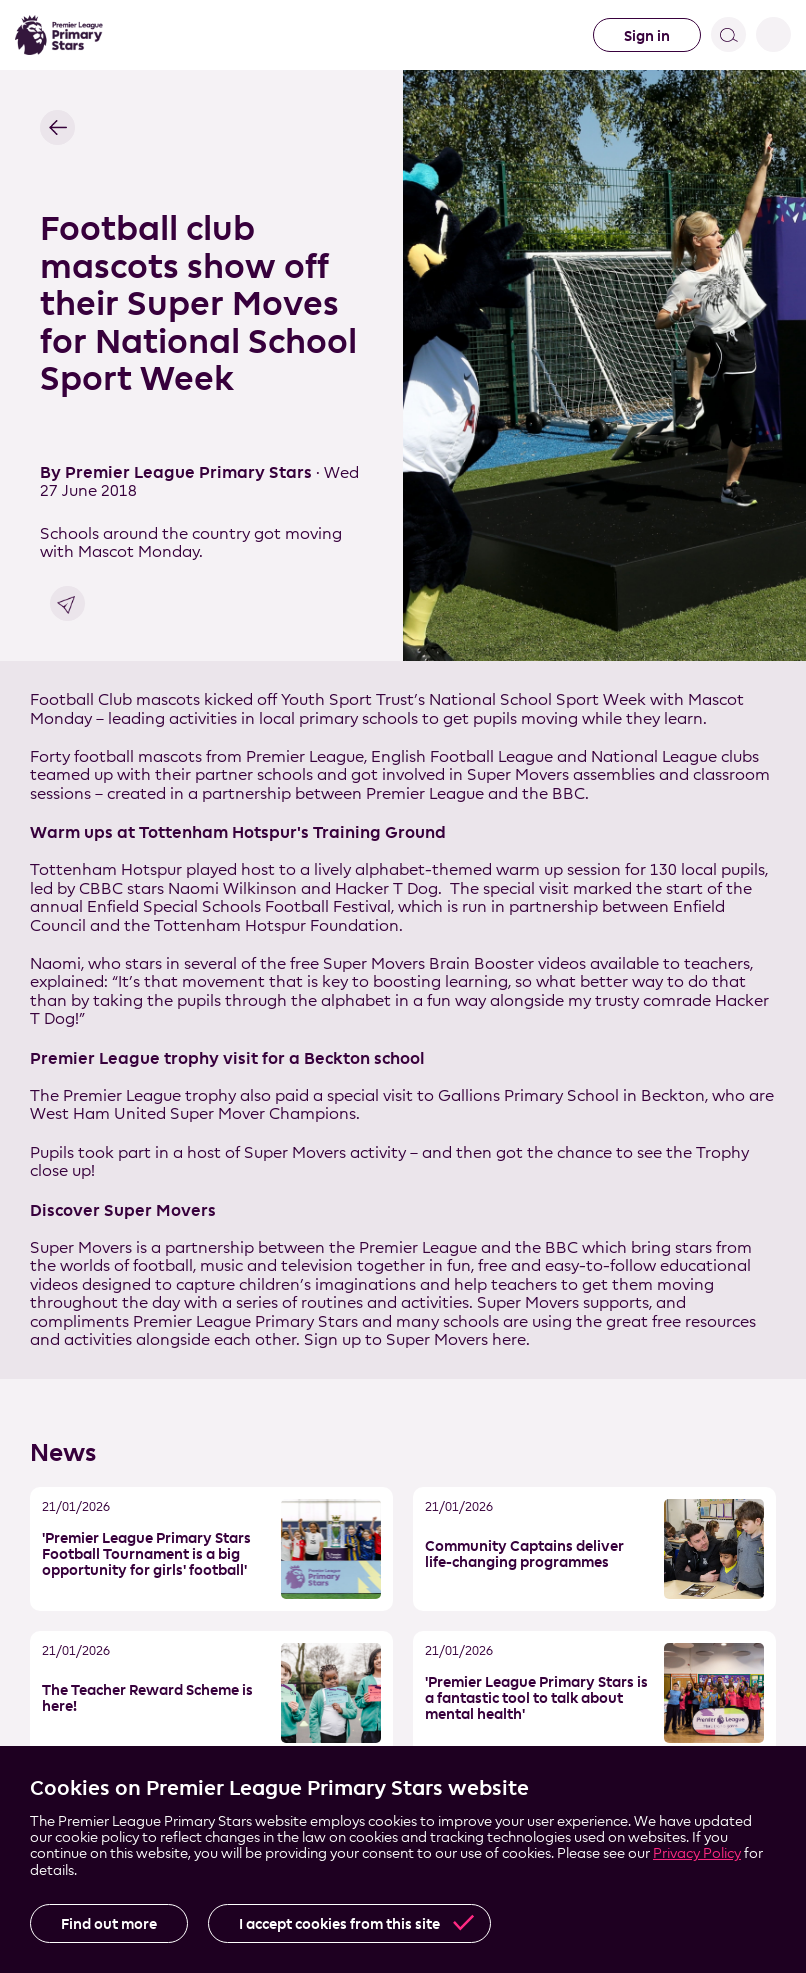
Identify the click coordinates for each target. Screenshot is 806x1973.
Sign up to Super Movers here (415, 1339)
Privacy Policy (697, 1852)
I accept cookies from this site (339, 1923)
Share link (67, 603)
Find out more (109, 1923)
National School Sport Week (537, 699)
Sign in (647, 35)
